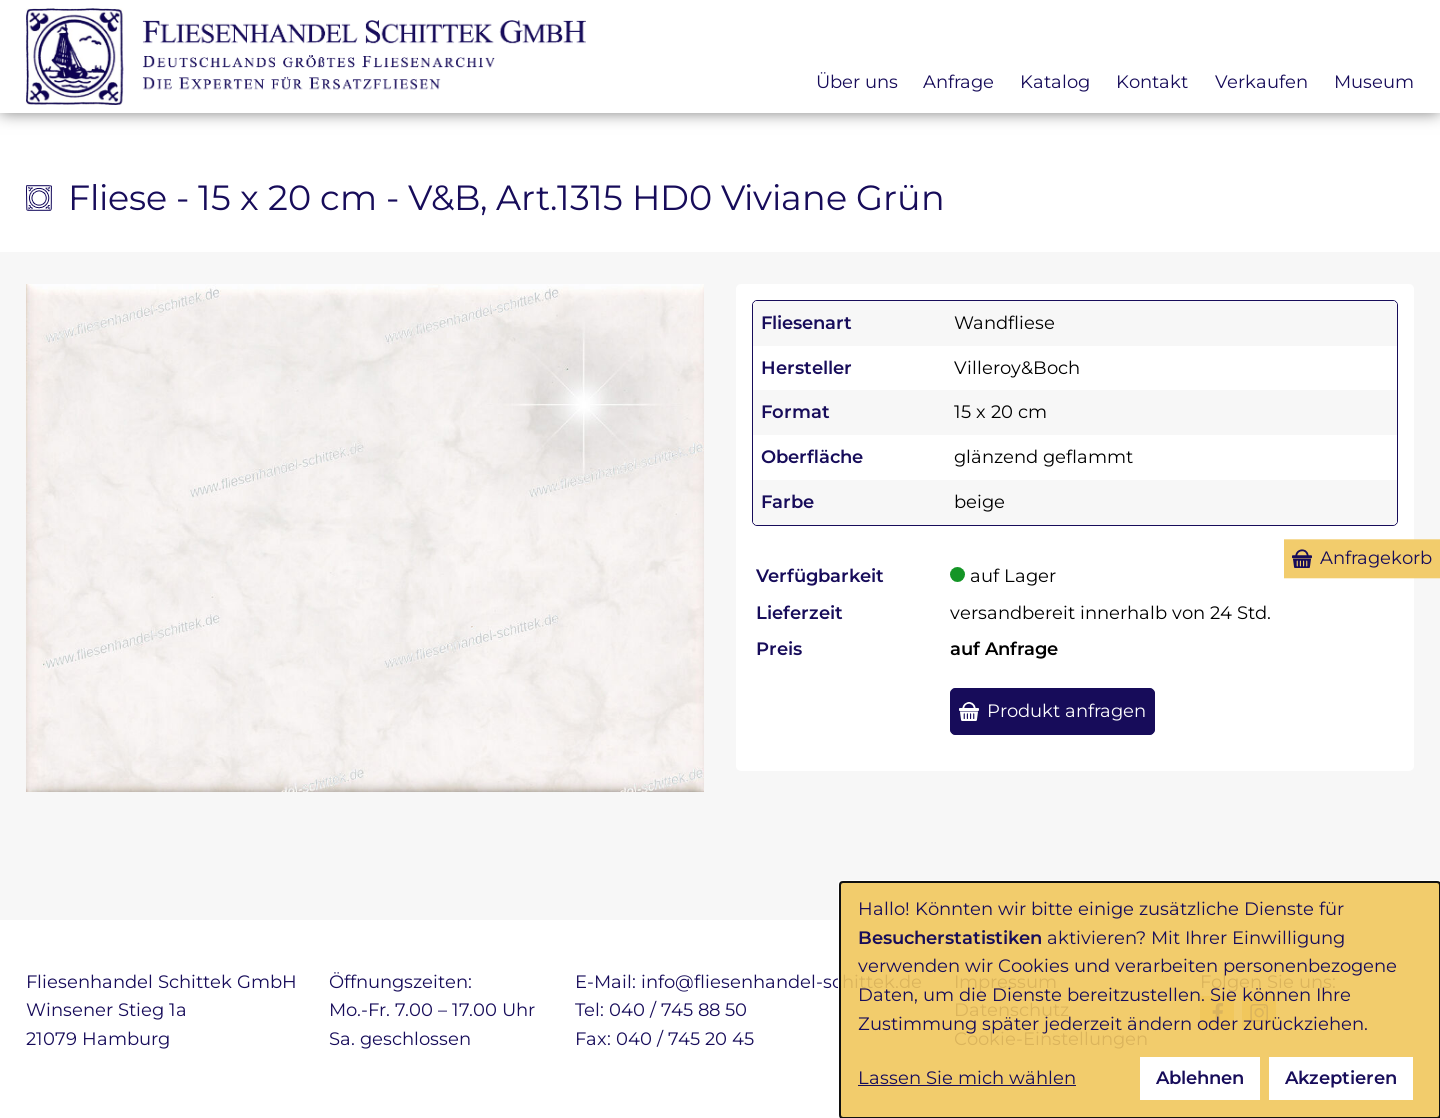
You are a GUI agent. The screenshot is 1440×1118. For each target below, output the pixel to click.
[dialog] (1140, 1000)
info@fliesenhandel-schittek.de (781, 982)
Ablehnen (1200, 1078)
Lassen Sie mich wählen (967, 1078)
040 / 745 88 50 (678, 1010)
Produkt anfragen (1066, 711)
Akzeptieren (1341, 1078)
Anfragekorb (1376, 558)
